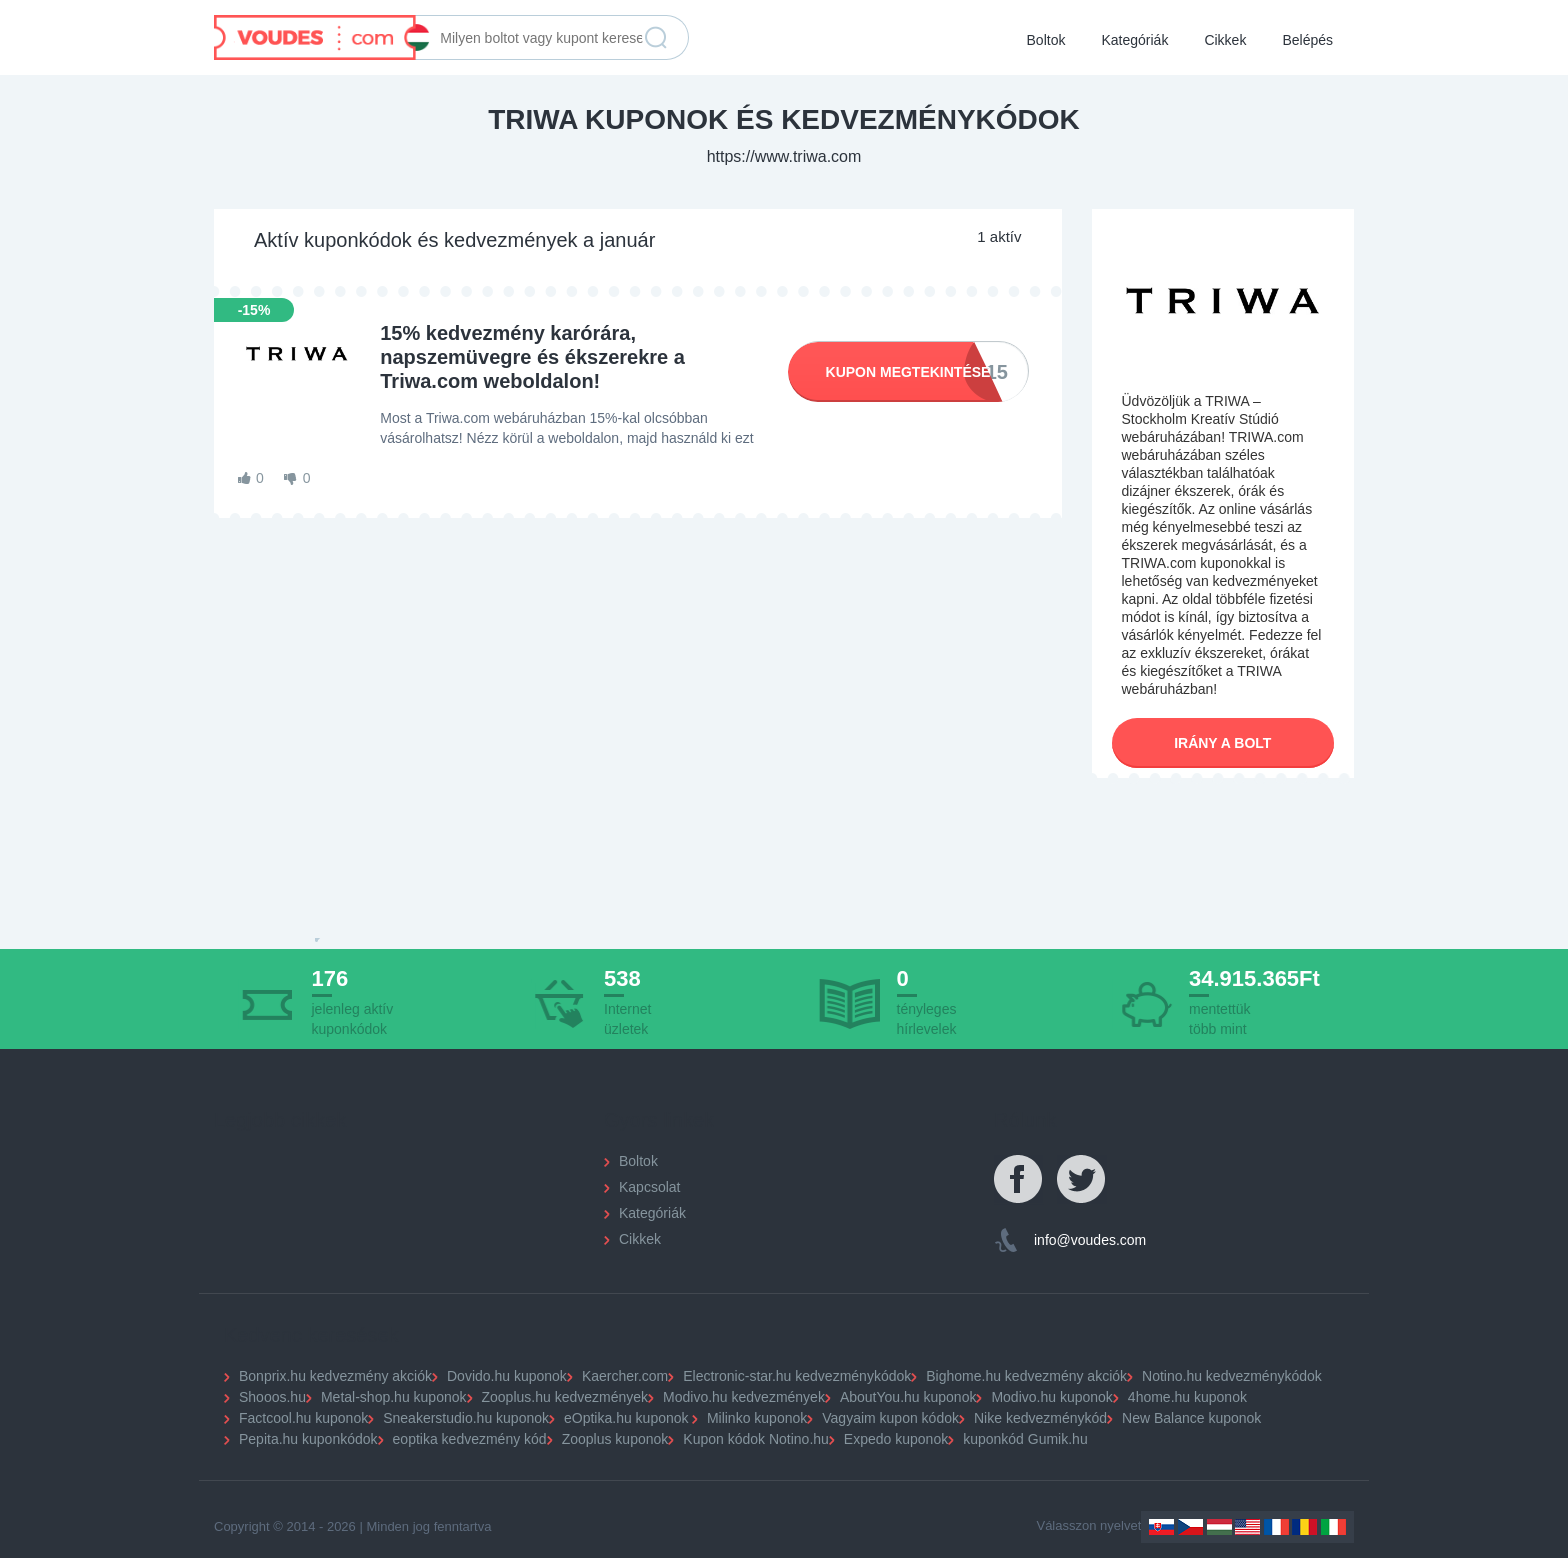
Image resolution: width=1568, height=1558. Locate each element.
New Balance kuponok (1191, 1418)
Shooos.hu (272, 1397)
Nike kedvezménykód (1040, 1418)
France (1276, 1527)
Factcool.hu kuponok (303, 1418)
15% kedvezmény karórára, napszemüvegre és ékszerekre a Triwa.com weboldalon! (532, 357)
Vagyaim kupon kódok (890, 1418)
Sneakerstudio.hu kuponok (466, 1418)
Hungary (1219, 1527)
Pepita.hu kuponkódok (308, 1439)
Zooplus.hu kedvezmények (565, 1397)
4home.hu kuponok (1187, 1397)
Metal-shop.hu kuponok (394, 1397)
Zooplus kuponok (615, 1439)
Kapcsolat (649, 1187)
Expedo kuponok (896, 1439)
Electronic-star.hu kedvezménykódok (797, 1376)
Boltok (1046, 40)
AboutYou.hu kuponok (908, 1397)
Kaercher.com (625, 1376)
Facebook (1019, 1180)
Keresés (656, 38)
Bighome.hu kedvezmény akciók (1026, 1376)
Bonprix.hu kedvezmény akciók (335, 1376)
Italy (1333, 1527)
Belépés (1307, 40)
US (1247, 1527)
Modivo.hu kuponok (1051, 1397)
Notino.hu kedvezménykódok (1232, 1376)
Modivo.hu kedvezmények (744, 1397)
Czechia (1190, 1527)
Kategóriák (1134, 40)
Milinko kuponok (757, 1418)
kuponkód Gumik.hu (1025, 1439)
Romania (1304, 1527)
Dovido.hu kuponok (507, 1376)
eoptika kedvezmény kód (470, 1439)
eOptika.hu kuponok (626, 1418)
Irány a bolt (1222, 743)
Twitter (1082, 1180)
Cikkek (1225, 40)
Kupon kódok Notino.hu (756, 1439)
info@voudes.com (1090, 1240)
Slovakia (1161, 1527)
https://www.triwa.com (784, 156)
